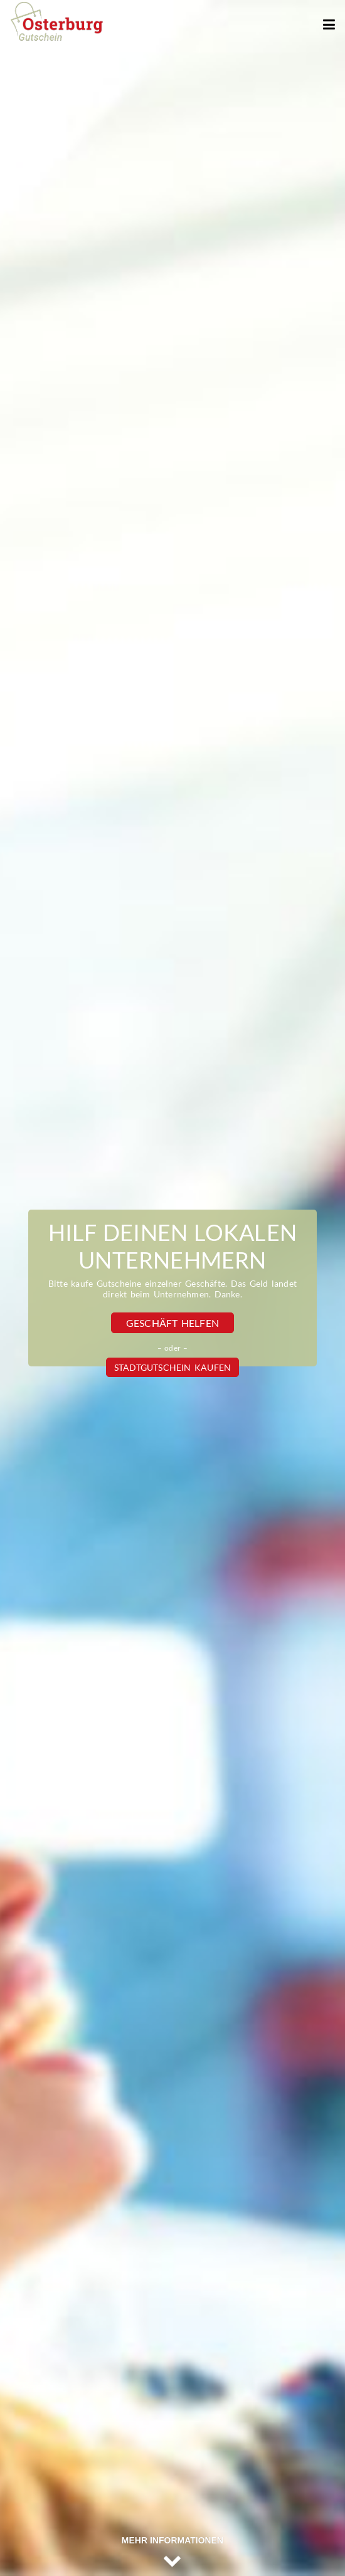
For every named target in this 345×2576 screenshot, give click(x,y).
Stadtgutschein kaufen (172, 1367)
